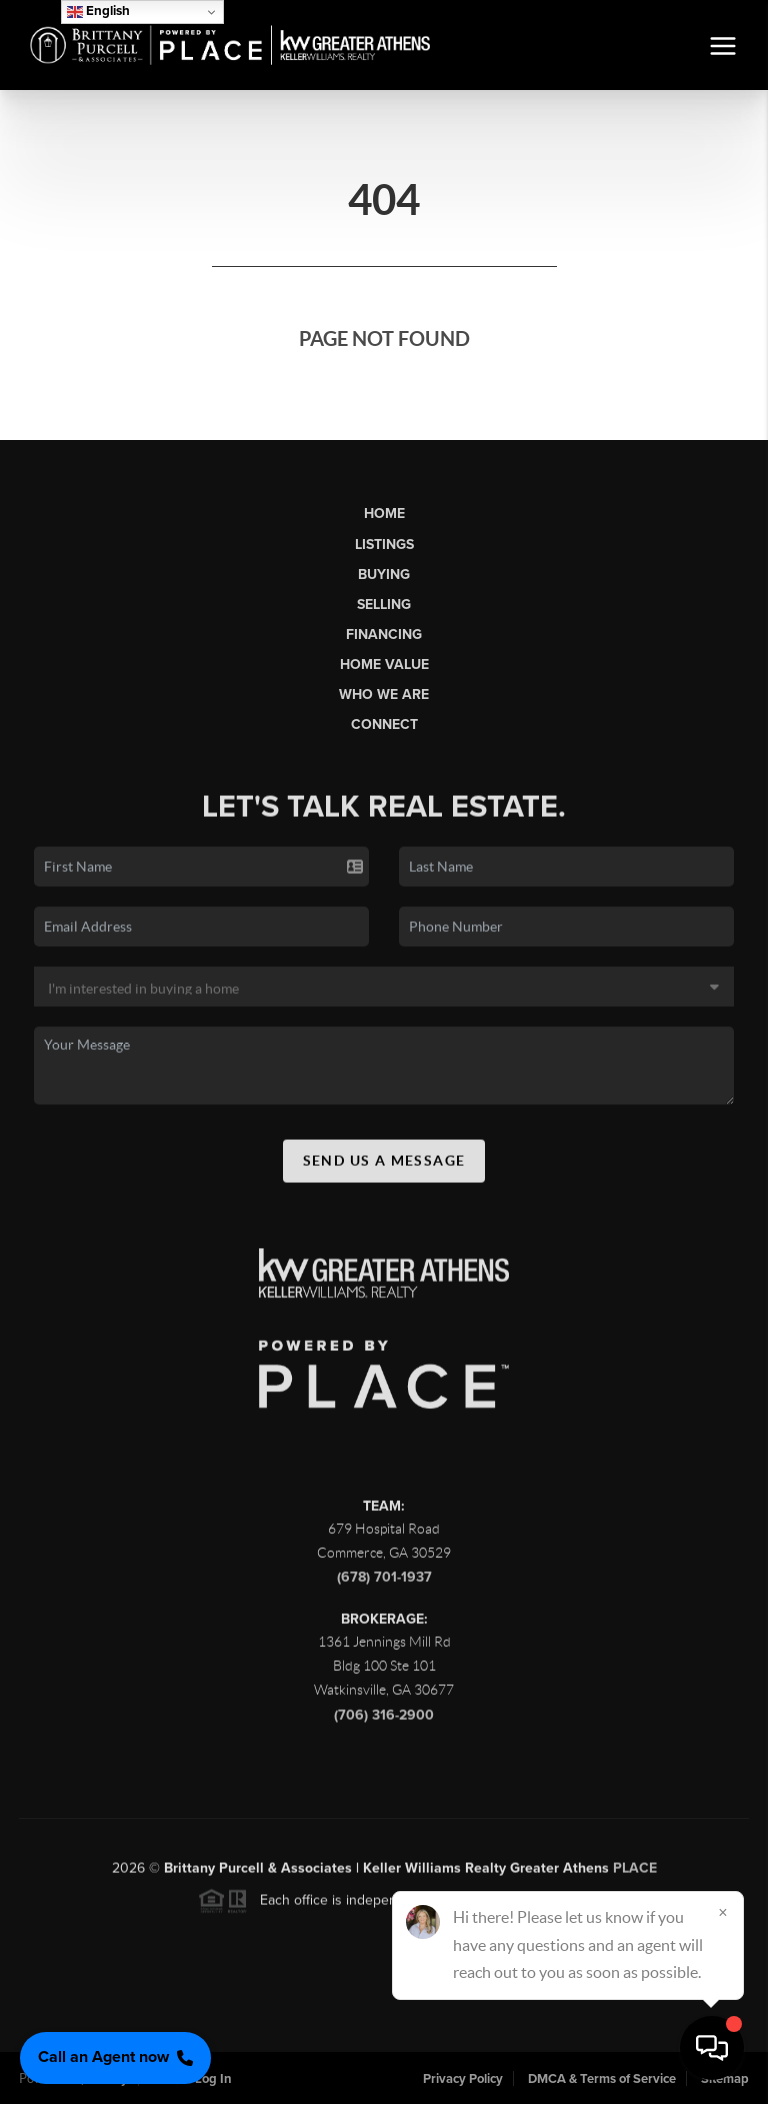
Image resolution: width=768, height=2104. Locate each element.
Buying (384, 574)
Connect (384, 724)
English (98, 11)
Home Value (384, 664)
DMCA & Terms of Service (602, 2079)
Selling (384, 604)
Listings (384, 544)
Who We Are (384, 694)
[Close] (723, 1912)
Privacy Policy (463, 2079)
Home (384, 513)
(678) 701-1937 (384, 1583)
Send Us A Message (384, 1167)
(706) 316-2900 (384, 1720)
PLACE (635, 1874)
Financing (384, 634)
